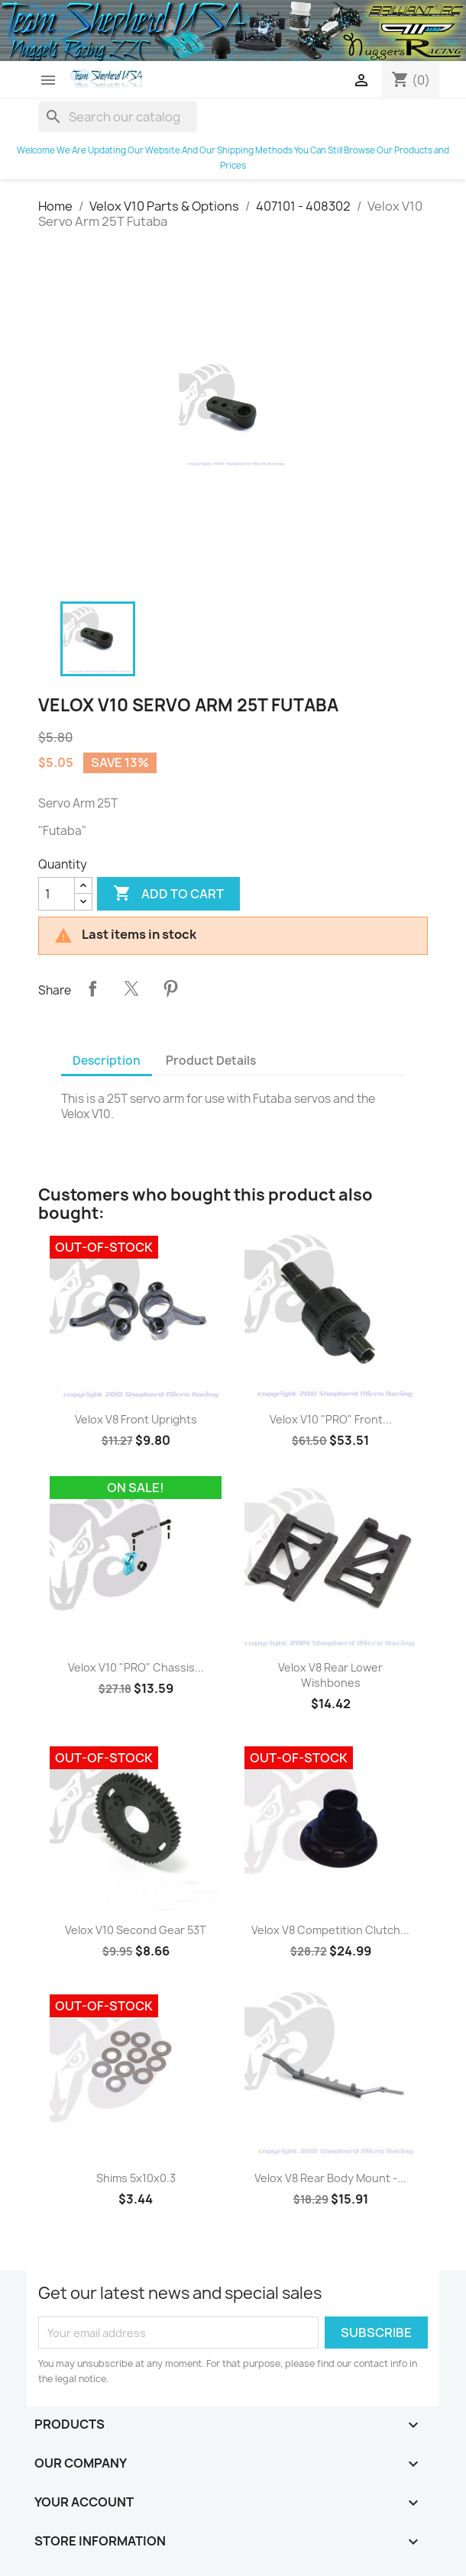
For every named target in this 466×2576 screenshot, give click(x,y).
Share (92, 988)
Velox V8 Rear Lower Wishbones (330, 1675)
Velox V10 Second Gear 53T (135, 1930)
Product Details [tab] (211, 1061)
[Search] (117, 117)
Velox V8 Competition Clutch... (330, 1930)
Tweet (131, 988)
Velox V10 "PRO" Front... (331, 1419)
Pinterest (170, 988)
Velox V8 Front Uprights (136, 1419)
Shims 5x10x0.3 (136, 2178)
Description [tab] (107, 1061)
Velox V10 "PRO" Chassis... (136, 1667)
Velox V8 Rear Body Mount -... (330, 2178)
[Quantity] (56, 894)
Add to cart (168, 894)
